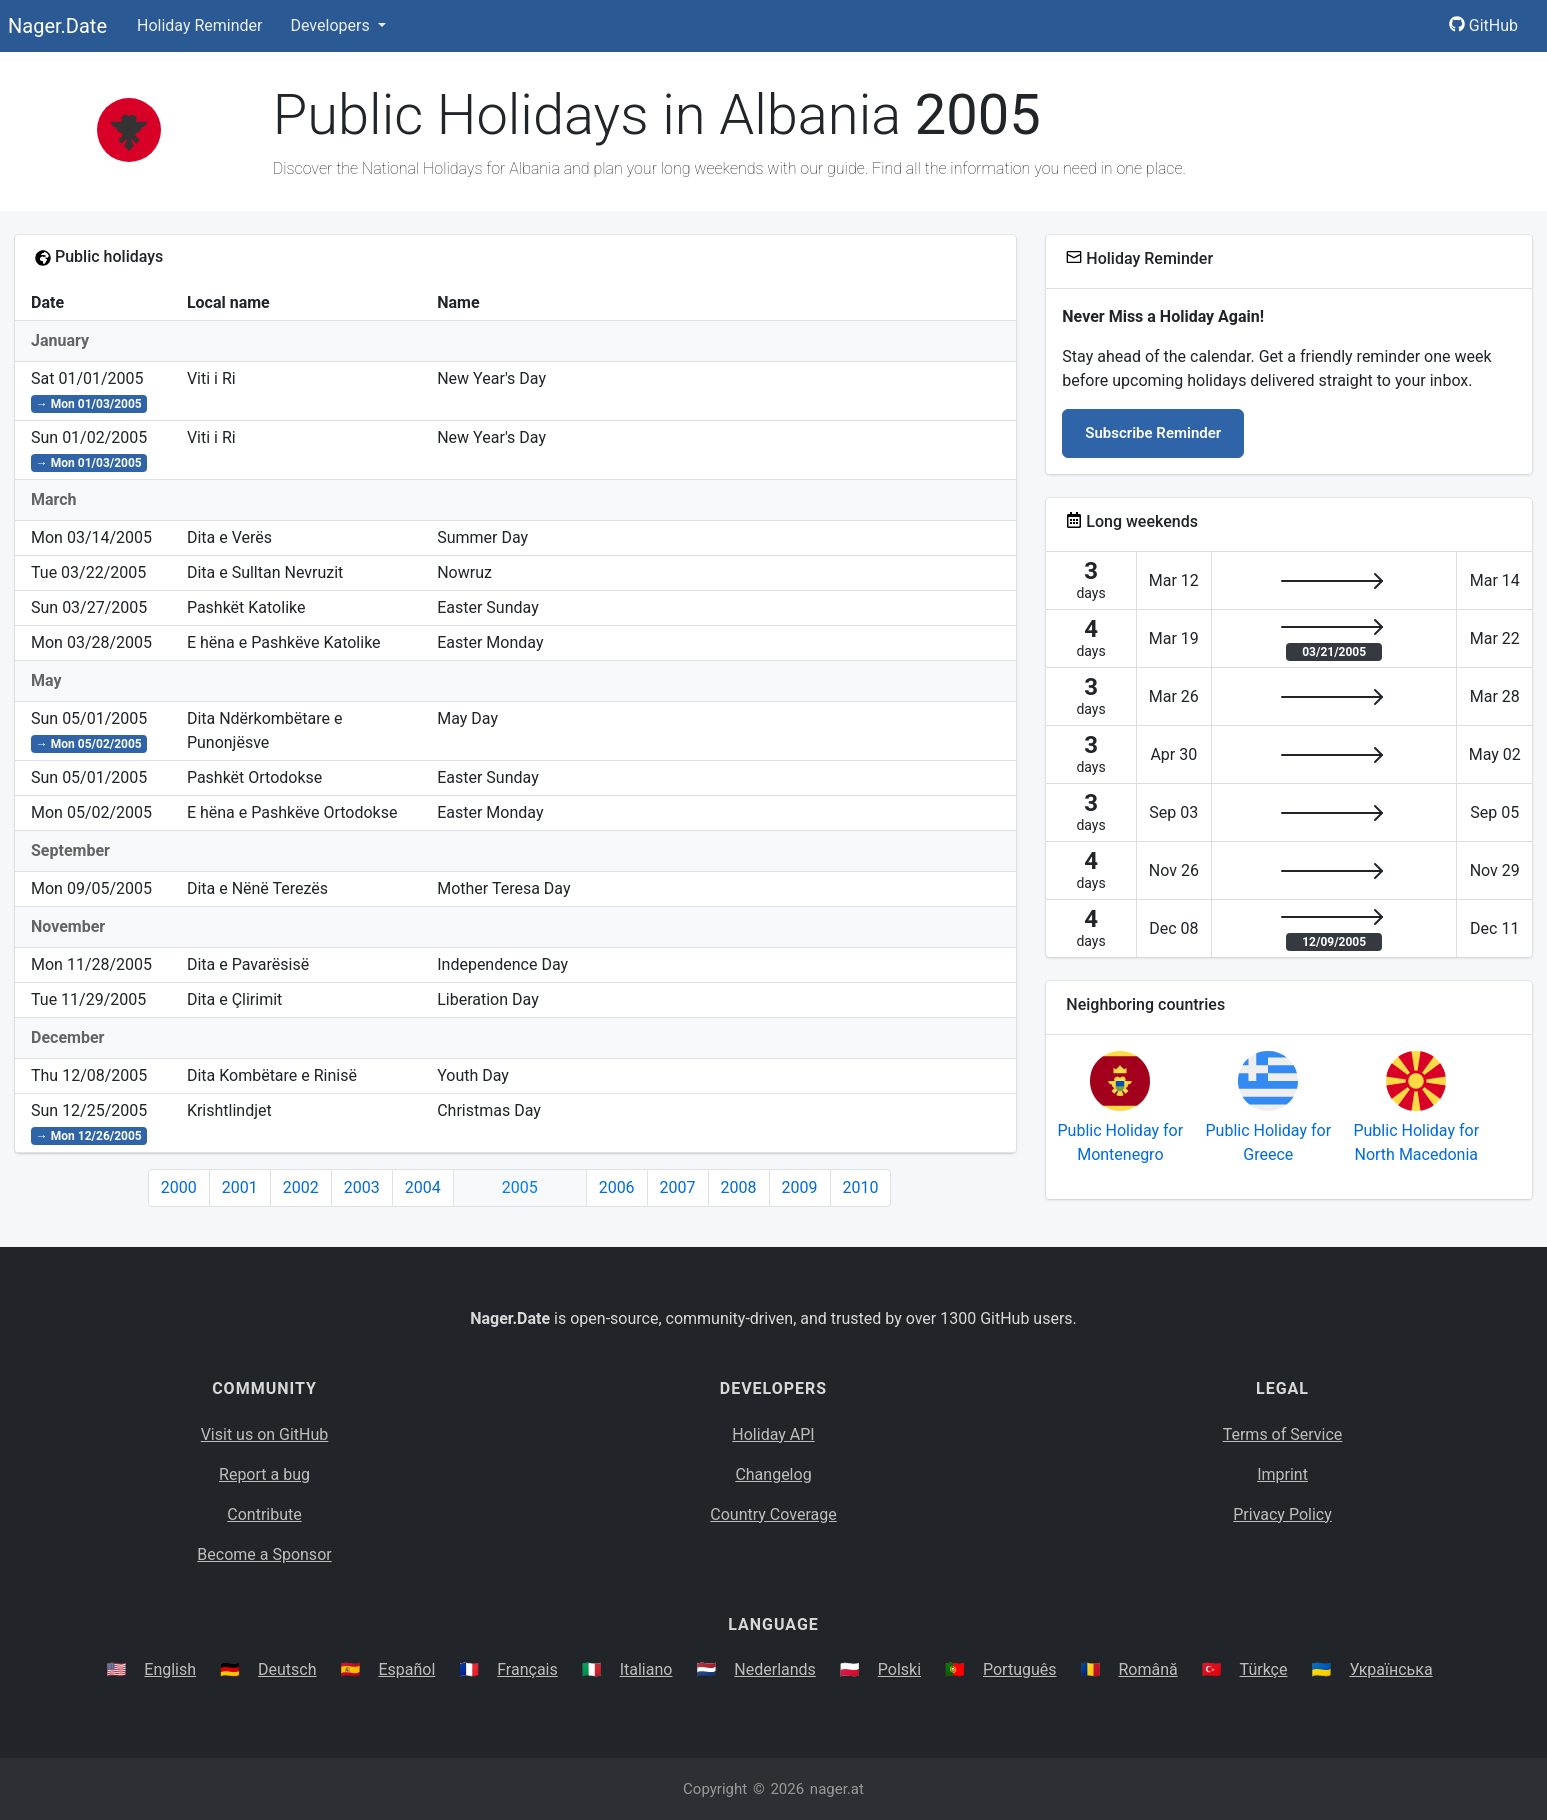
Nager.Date (57, 26)
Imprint (1282, 1474)
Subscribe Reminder (1153, 433)
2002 (301, 1187)
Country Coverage (773, 1514)
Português (1020, 1669)
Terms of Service (1283, 1434)
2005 (520, 1187)
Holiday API (773, 1434)
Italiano (646, 1669)
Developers (331, 25)
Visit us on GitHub (265, 1434)
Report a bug (264, 1474)
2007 (678, 1187)
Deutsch (287, 1669)
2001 (240, 1187)
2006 (617, 1187)
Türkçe (1264, 1669)
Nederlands (775, 1669)
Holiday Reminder (200, 25)
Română (1147, 1669)
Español (406, 1669)
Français (527, 1669)
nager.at (837, 1789)
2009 (800, 1187)
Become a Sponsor (264, 1554)
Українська (1390, 1669)
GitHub (1483, 25)
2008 (739, 1187)
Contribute (264, 1514)
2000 (179, 1187)
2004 (423, 1187)
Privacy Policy (1282, 1514)
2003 (362, 1187)
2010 (861, 1187)
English (170, 1669)
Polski (899, 1669)
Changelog (773, 1474)
